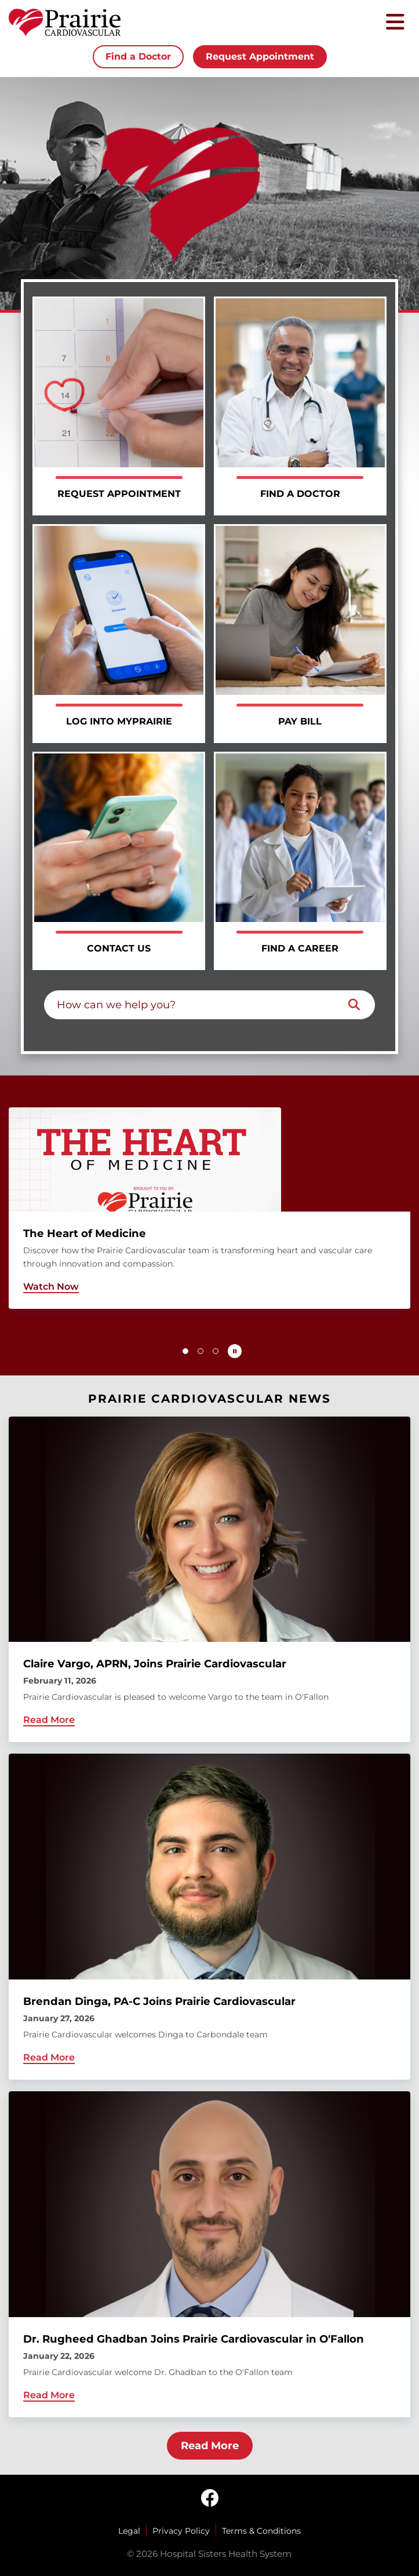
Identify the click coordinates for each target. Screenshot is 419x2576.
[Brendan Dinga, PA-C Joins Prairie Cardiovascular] (209, 1917)
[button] (185, 1351)
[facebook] (210, 2499)
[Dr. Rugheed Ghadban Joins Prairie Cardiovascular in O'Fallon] (209, 2254)
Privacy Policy (181, 2531)
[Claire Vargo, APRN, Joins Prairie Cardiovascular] (209, 1580)
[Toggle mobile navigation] (395, 23)
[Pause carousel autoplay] (235, 1351)
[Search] (354, 1005)
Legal (129, 2531)
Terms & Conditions (261, 2531)
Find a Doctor (138, 56)
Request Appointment (260, 56)
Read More (210, 2445)
